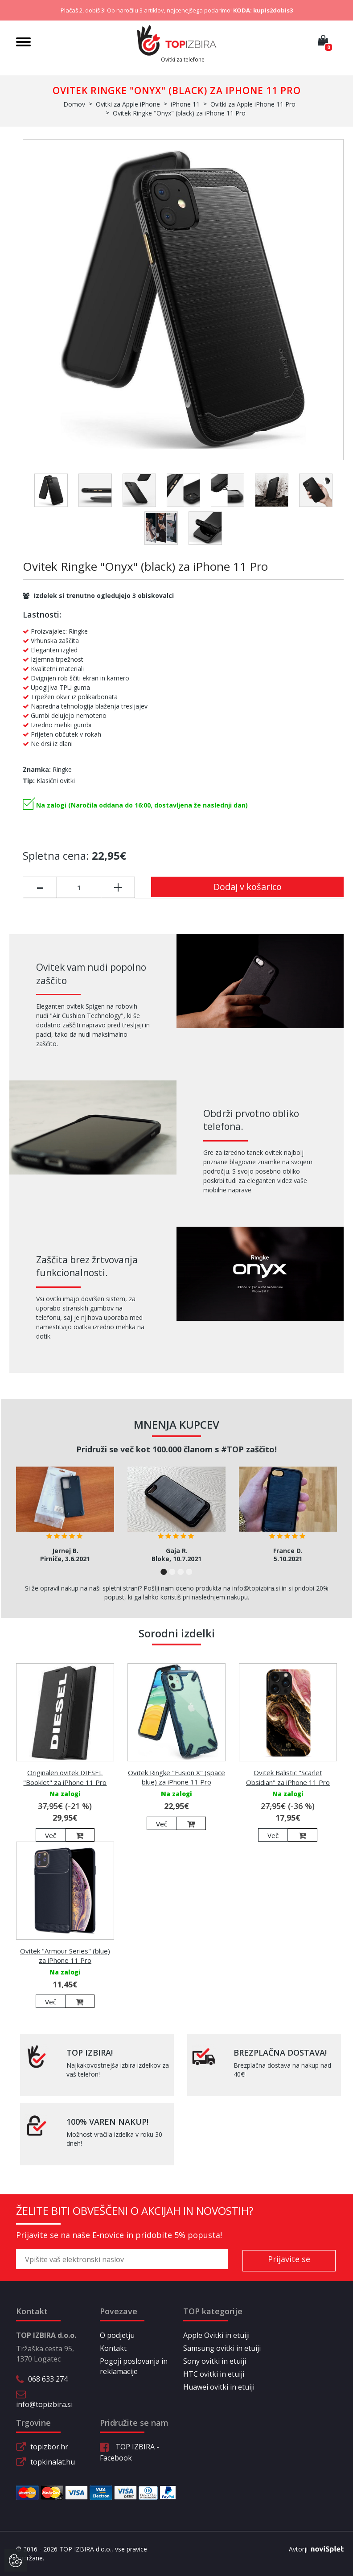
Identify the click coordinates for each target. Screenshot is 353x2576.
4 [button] (189, 1571)
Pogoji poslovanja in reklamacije (134, 2366)
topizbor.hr (49, 2447)
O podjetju (117, 2335)
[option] (65, 1518)
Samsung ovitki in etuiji (222, 2348)
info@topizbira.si (44, 2404)
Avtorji (313, 2549)
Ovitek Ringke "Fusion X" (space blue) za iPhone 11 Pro (176, 1777)
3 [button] (180, 1571)
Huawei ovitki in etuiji (218, 2387)
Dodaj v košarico (247, 887)
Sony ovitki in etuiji (214, 2361)
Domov (74, 104)
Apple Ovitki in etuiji (216, 2335)
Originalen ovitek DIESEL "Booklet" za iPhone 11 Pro (65, 1777)
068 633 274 (48, 2379)
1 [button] (163, 1571)
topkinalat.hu (52, 2462)
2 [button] (172, 1571)
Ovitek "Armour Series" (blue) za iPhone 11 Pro (65, 1955)
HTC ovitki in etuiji (213, 2374)
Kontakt (113, 2348)
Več (50, 1835)
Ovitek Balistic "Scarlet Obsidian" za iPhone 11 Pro (288, 1777)
